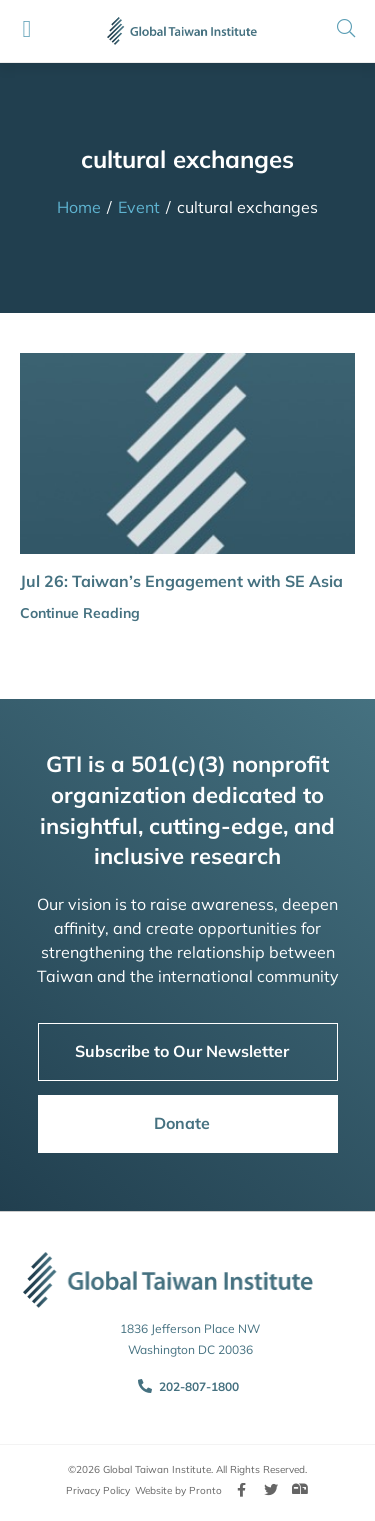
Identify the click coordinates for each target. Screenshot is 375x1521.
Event (139, 207)
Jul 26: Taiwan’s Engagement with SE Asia (181, 581)
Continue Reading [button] (80, 613)
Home (79, 207)
